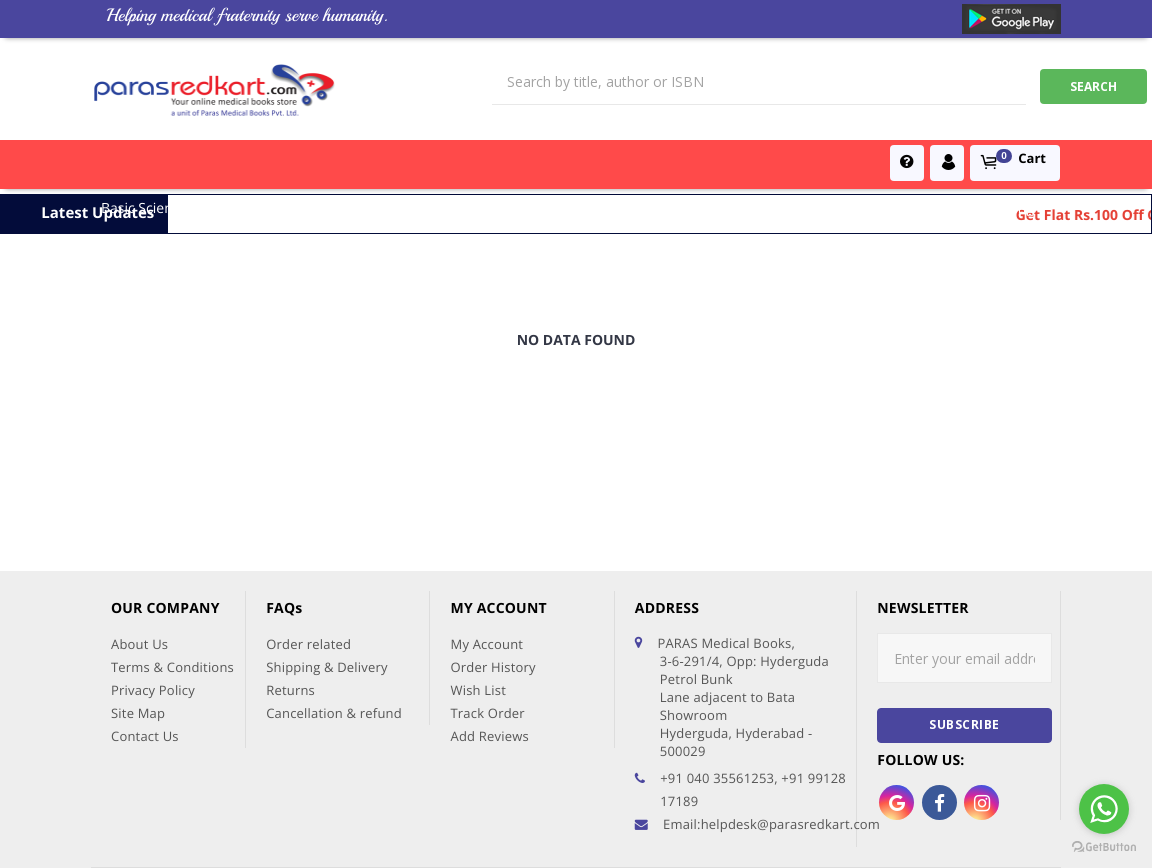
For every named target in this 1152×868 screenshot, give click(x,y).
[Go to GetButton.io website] (1104, 847)
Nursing (1008, 208)
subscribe (964, 597)
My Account (486, 517)
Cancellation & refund (334, 586)
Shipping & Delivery (327, 540)
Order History (492, 540)
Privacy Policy (153, 563)
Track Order (487, 586)
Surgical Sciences (391, 208)
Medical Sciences (265, 208)
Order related (308, 517)
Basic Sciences (147, 208)
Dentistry (937, 208)
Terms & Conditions (172, 540)
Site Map (138, 586)
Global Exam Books (732, 208)
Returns (290, 563)
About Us (139, 517)
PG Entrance (851, 208)
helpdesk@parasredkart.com (790, 697)
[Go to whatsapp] (1104, 809)
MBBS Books (613, 208)
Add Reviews (489, 609)
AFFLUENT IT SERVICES (993, 826)
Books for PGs (509, 208)
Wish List (478, 563)
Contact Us (145, 609)
